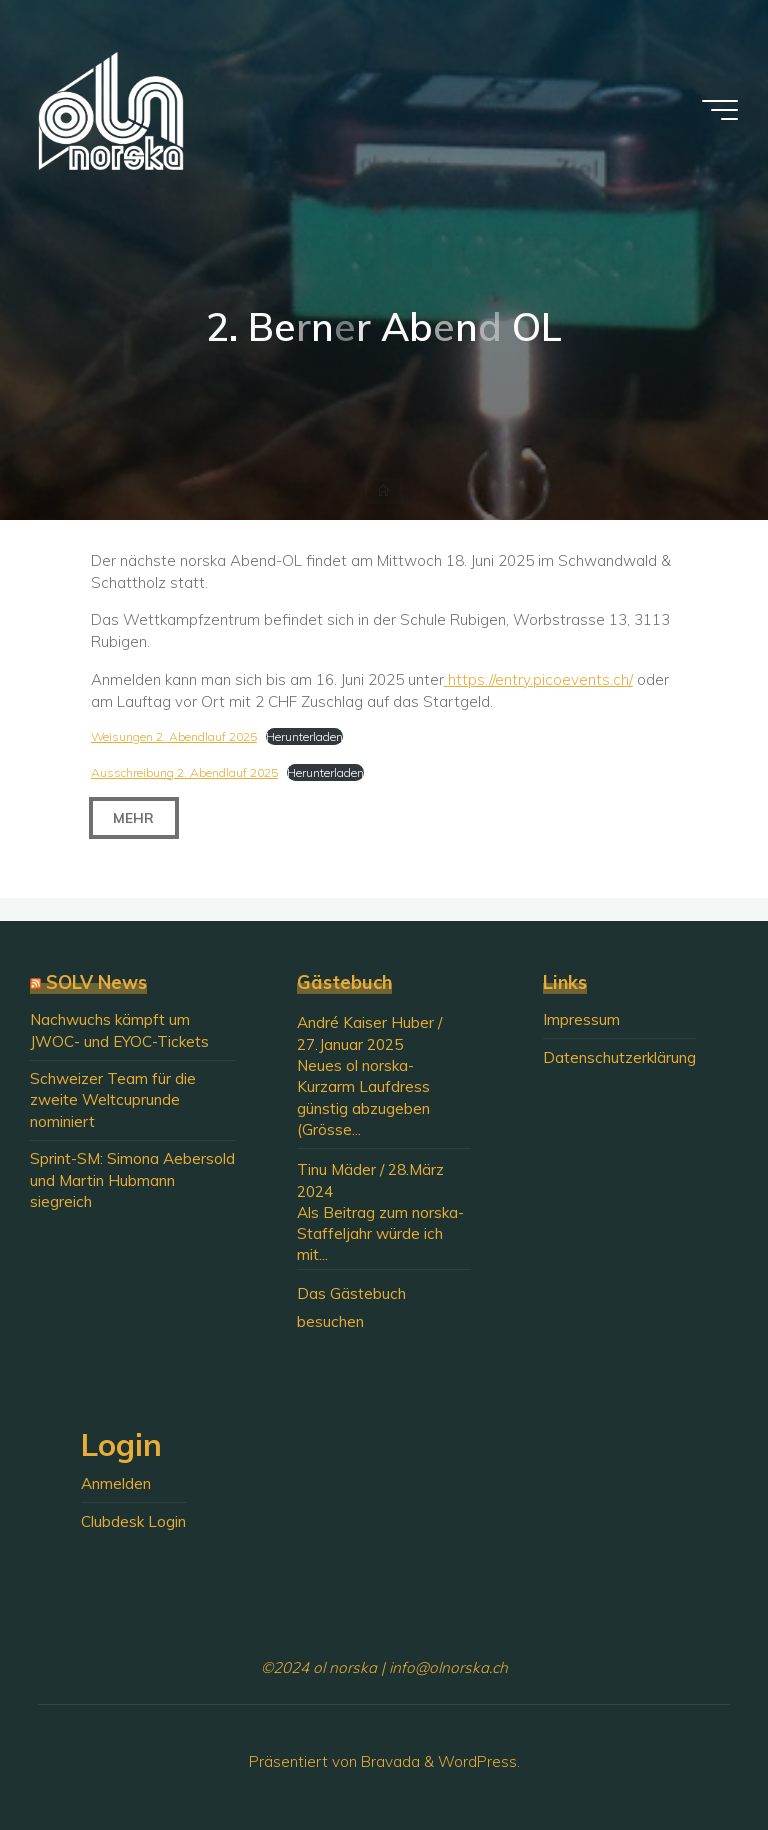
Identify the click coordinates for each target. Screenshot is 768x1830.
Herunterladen (304, 736)
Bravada (388, 1761)
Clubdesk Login (133, 1521)
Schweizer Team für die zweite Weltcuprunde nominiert (113, 1100)
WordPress (477, 1761)
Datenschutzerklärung (619, 1057)
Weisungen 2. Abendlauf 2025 (174, 736)
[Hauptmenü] (720, 110)
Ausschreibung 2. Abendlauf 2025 (184, 772)
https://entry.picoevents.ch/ (538, 679)
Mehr (134, 818)
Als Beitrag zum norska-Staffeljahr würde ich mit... (380, 1234)
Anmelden (116, 1483)
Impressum (581, 1019)
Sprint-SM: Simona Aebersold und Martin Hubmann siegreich (132, 1180)
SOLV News (96, 982)
